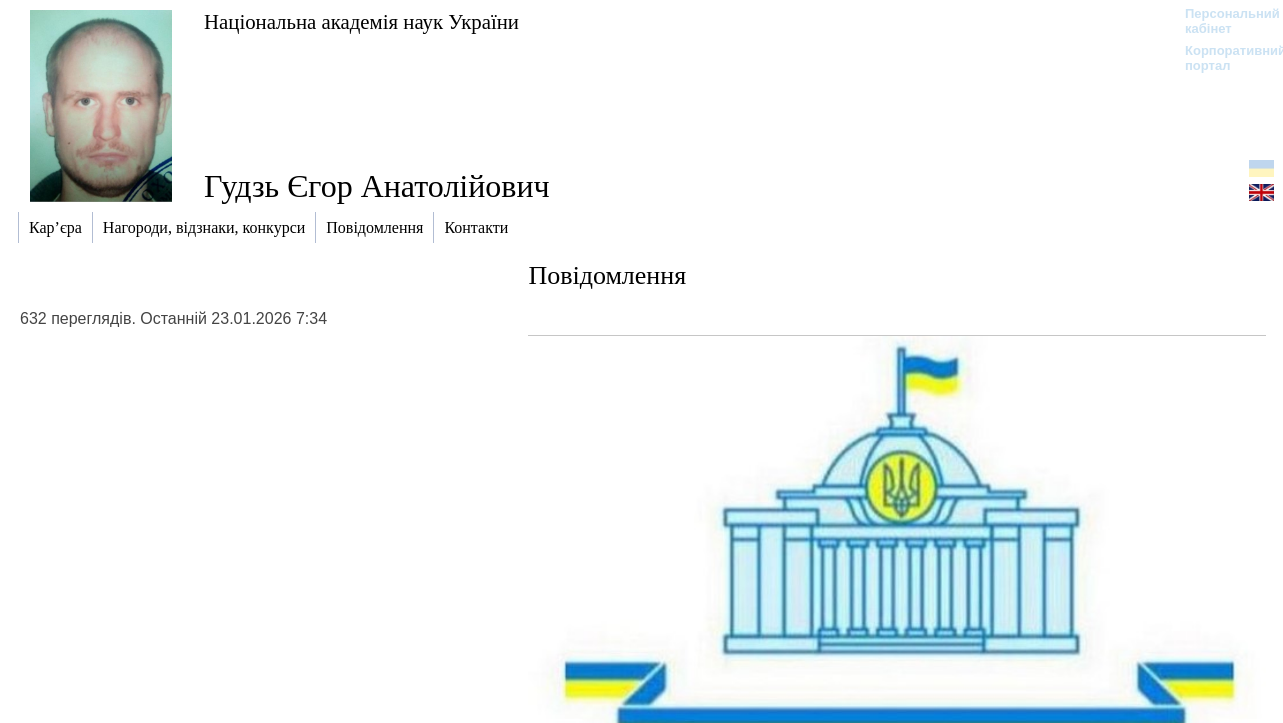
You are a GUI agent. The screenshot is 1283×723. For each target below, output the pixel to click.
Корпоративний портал (1222, 58)
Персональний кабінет (1222, 21)
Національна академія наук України (361, 21)
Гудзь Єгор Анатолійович (377, 186)
